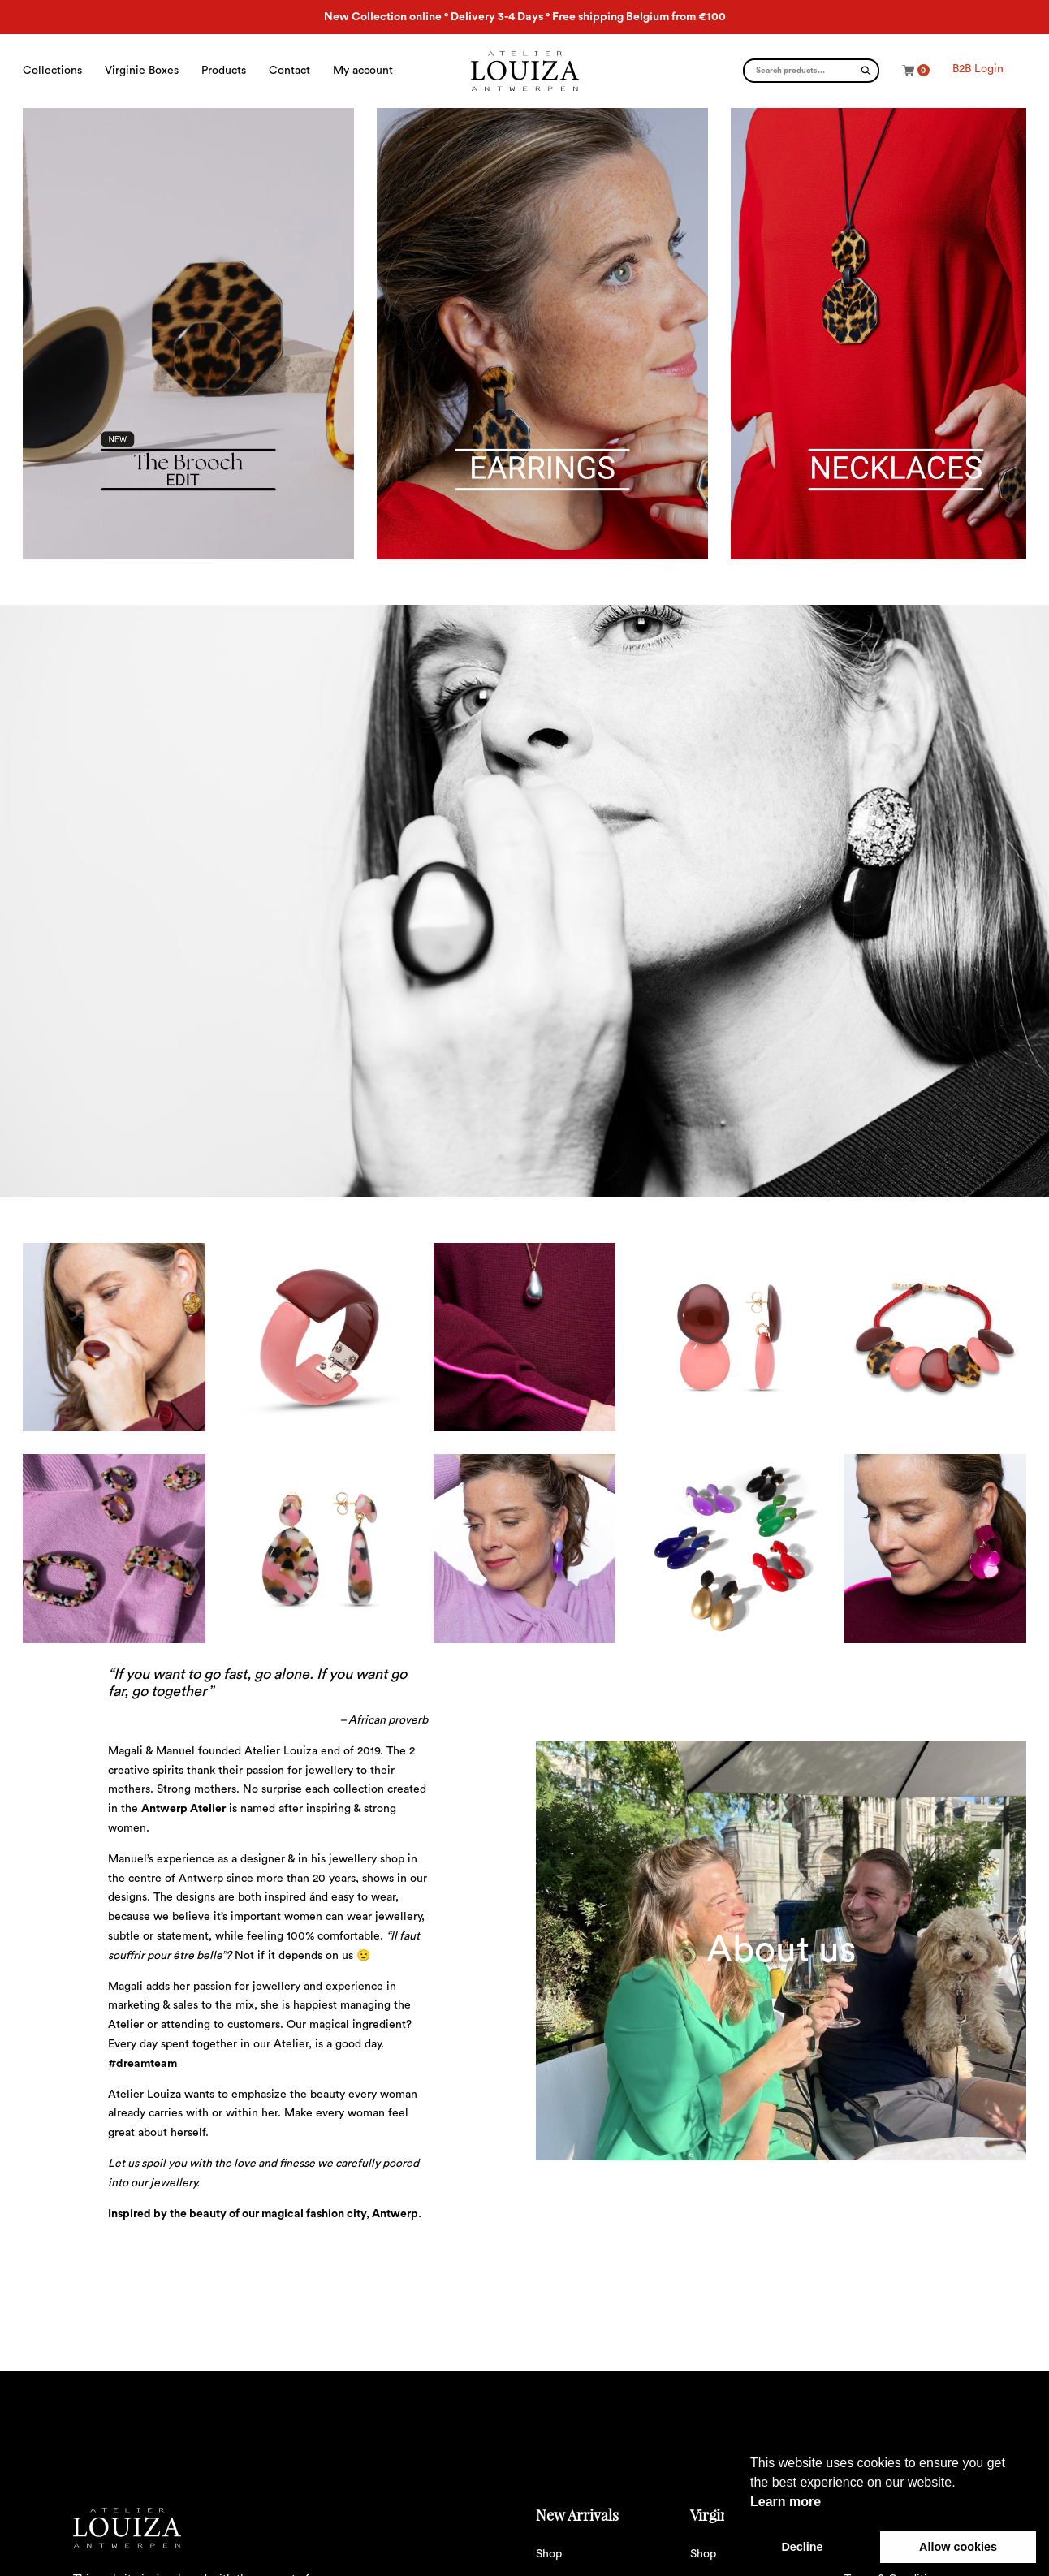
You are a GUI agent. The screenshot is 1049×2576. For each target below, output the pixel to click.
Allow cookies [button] (958, 2546)
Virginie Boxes (142, 70)
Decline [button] (801, 2546)
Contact (289, 70)
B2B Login (978, 69)
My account (363, 70)
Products (223, 70)
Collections (52, 70)
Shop (549, 2554)
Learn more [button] (785, 2502)
